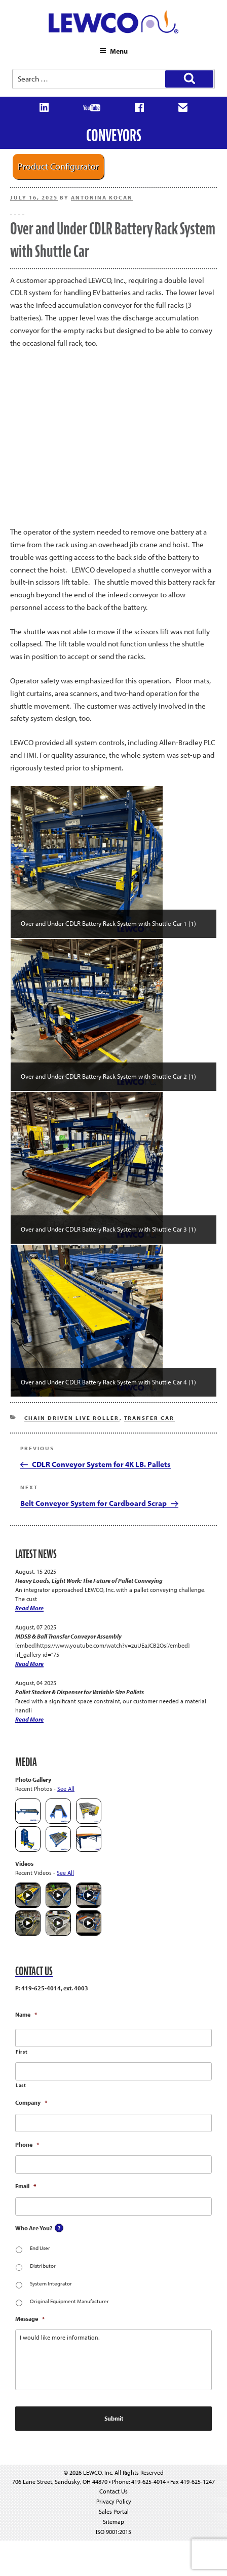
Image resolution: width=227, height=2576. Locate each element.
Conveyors (113, 135)
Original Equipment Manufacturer (69, 2301)
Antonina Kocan (102, 197)
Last (21, 2085)
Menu (113, 51)
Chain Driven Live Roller (72, 1417)
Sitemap (113, 2521)
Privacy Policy (113, 2501)
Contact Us (113, 2491)
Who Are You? (33, 2228)
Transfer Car (149, 1417)
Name (26, 2014)
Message (30, 2318)
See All (65, 1788)
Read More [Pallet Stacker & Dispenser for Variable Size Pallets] (29, 1719)
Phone (27, 2144)
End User (40, 2248)
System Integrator (51, 2283)
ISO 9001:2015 (113, 2532)
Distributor (43, 2265)
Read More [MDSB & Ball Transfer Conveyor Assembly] (29, 1663)
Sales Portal (114, 2511)
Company (31, 2102)
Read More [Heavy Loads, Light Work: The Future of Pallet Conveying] (29, 1608)
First (21, 2052)
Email (25, 2186)
